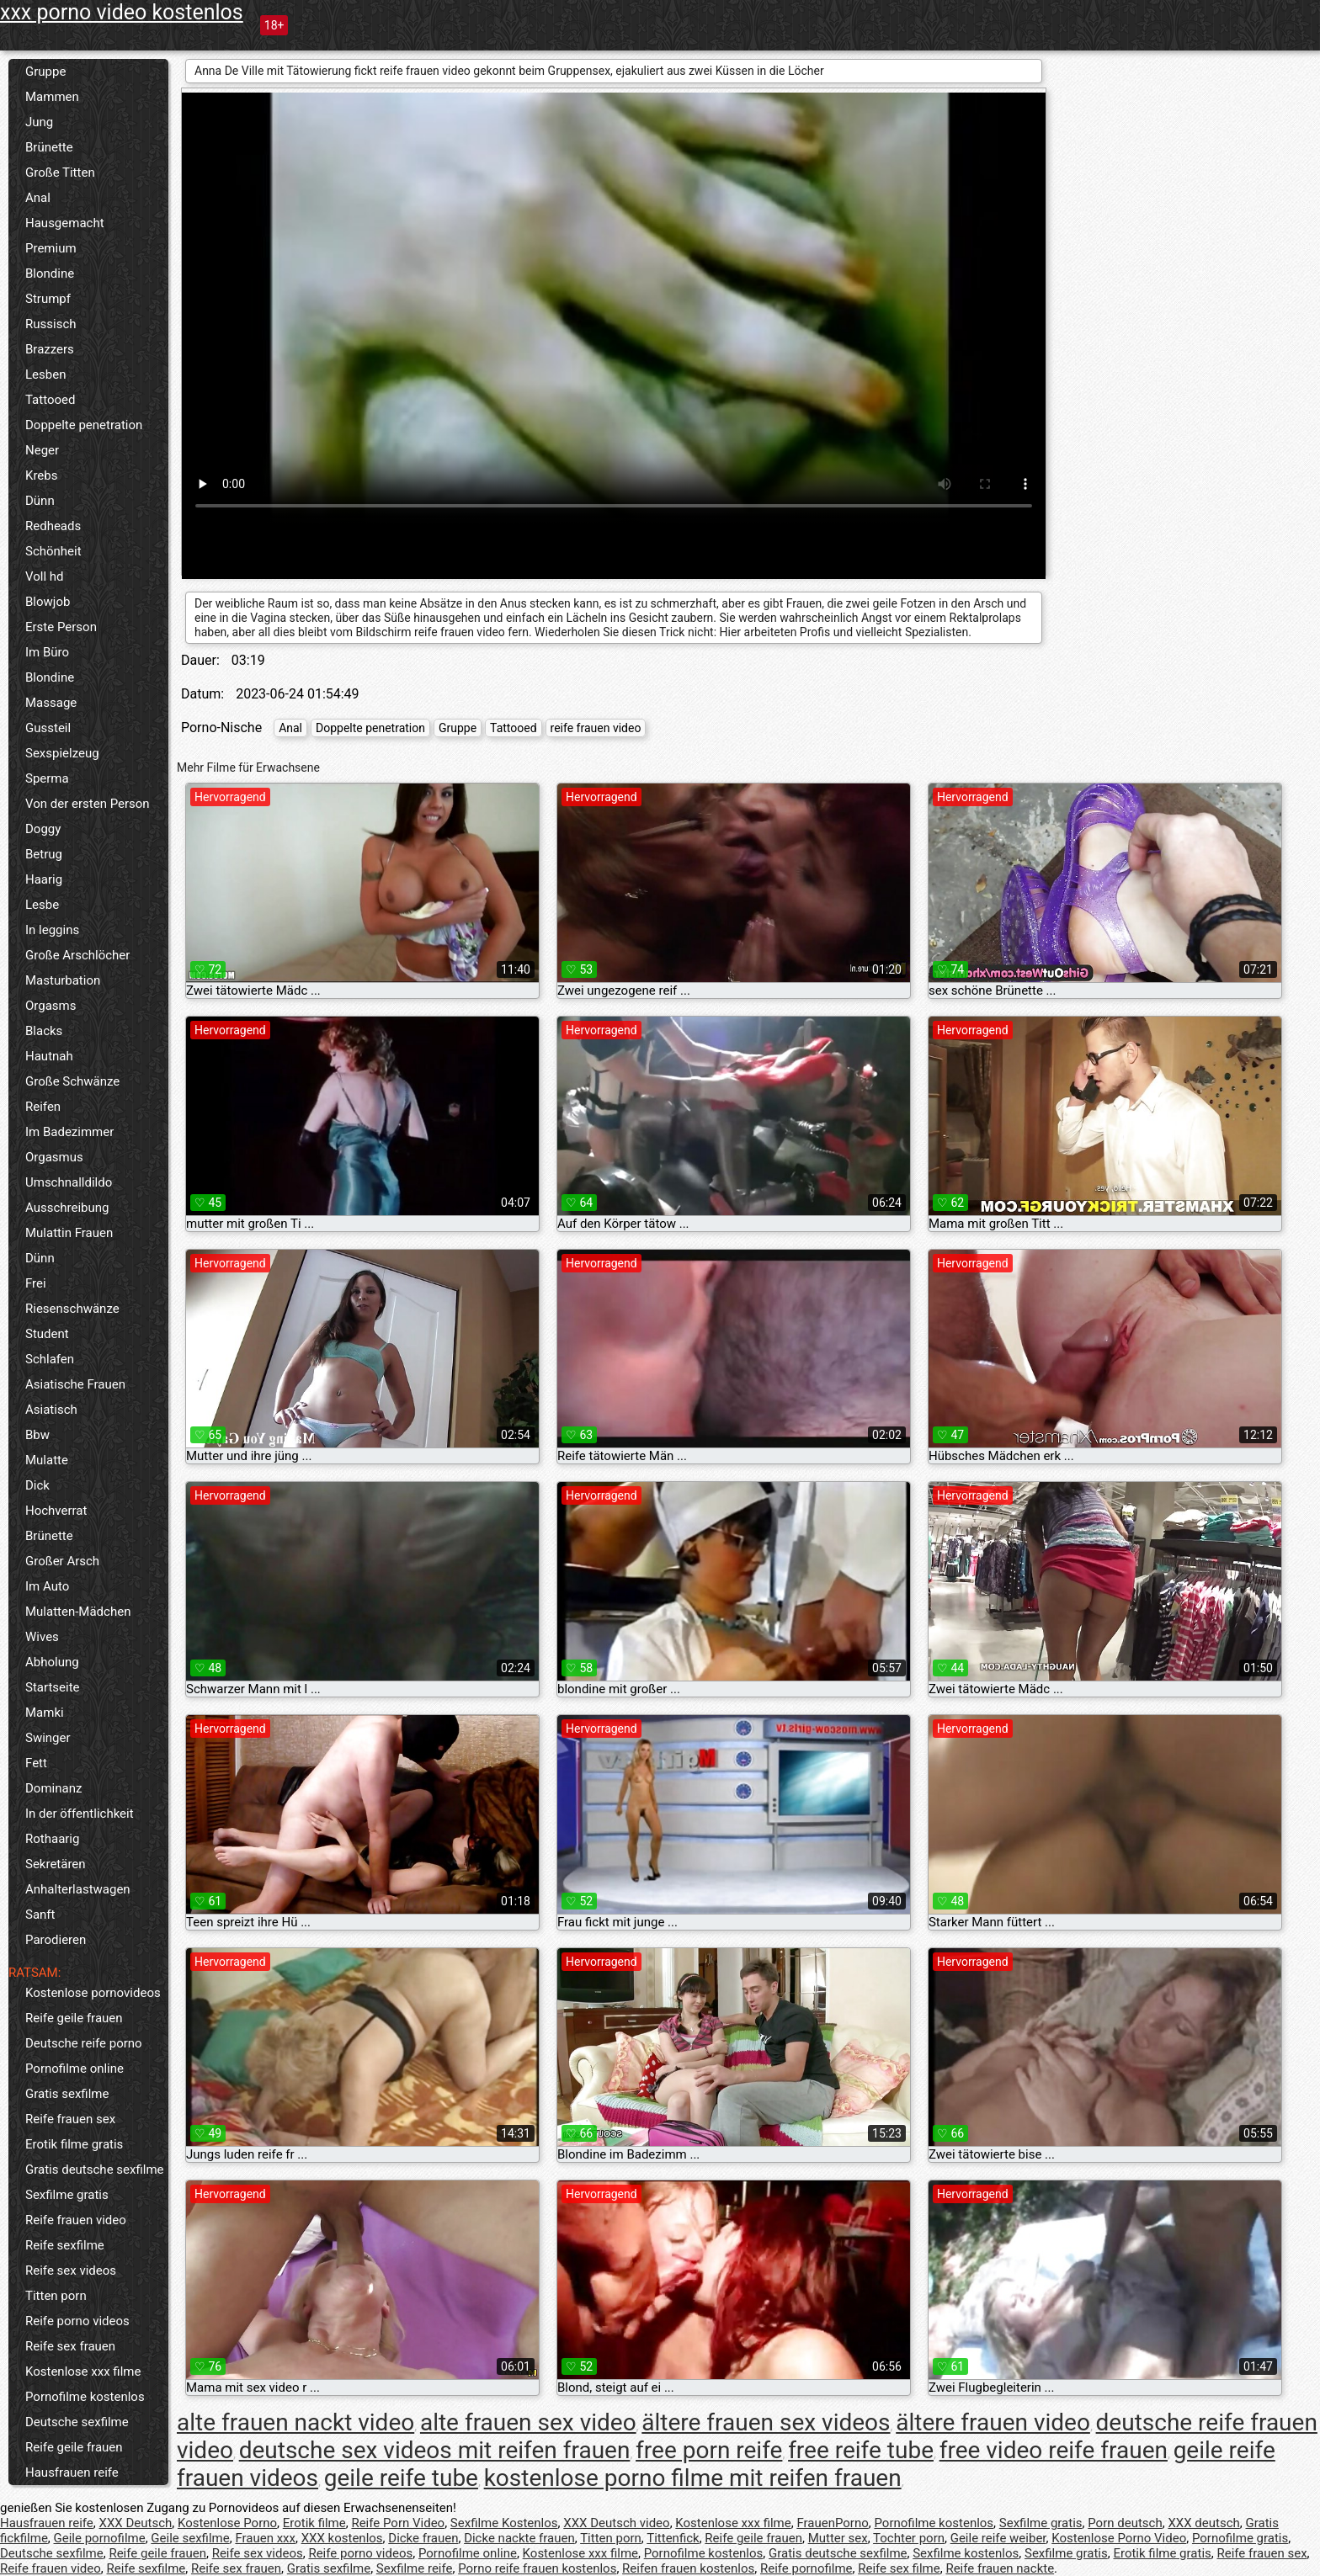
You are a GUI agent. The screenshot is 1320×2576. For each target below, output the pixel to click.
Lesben (45, 374)
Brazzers (49, 349)
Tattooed (50, 399)
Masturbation (62, 980)
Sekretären (55, 1864)
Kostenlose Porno (227, 2523)
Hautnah (49, 1056)
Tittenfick (673, 2538)
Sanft (40, 1914)
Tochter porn (909, 2538)
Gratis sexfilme (67, 2093)
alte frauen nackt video (295, 2422)
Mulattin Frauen (69, 1232)
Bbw (37, 1434)
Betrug (43, 854)
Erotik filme (314, 2523)
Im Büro (47, 652)
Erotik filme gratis (74, 2144)
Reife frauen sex (70, 2119)
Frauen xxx (265, 2538)
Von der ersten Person (87, 803)
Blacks (43, 1030)
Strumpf (48, 298)
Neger (42, 450)
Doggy (43, 829)
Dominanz (53, 1788)
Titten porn (56, 2295)
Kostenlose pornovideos (93, 1992)
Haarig (43, 879)
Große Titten (60, 172)
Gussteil (48, 728)
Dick (37, 1485)
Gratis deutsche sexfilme (94, 2169)
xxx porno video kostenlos (121, 12)
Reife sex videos (70, 2270)
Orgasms (50, 1005)
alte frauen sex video (528, 2422)
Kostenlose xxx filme (83, 2371)
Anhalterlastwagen (77, 1889)
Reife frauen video (75, 2220)
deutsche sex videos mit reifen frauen (435, 2450)
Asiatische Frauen (75, 1384)
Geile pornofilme (100, 2538)
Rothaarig (52, 1838)
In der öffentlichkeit (79, 1813)
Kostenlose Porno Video (1118, 2538)
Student (47, 1333)
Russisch (51, 324)
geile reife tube (401, 2478)
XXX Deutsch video (616, 2523)
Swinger (48, 1737)
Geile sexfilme (190, 2538)
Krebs (41, 475)
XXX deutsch (1203, 2523)
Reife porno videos (77, 2321)
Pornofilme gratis (1240, 2538)
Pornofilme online (74, 2068)
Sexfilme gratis (67, 2194)
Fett (36, 1763)
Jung (39, 122)
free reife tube (861, 2450)
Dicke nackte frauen (519, 2538)
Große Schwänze (72, 1081)
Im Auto (47, 1586)
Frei (35, 1283)
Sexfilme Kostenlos (504, 2523)
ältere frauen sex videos (765, 2422)
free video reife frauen (1053, 2450)
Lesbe (42, 904)
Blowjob (47, 601)
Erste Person (61, 627)
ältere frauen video (993, 2422)
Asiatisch (51, 1409)
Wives (42, 1636)
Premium (51, 248)
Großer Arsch (62, 1561)
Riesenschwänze (72, 1308)
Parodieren (55, 1939)
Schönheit (53, 551)
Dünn (40, 500)
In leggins (52, 929)
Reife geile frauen (74, 2018)
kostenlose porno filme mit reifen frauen (693, 2478)
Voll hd (44, 576)
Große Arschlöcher (77, 955)
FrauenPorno (832, 2523)
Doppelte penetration (83, 425)
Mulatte (46, 1460)
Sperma (47, 778)
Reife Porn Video (397, 2523)
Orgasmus (54, 1157)
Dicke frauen (423, 2538)
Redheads (53, 526)
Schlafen (49, 1359)
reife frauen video (596, 728)
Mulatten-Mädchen (77, 1611)
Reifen (43, 1106)
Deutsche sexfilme (77, 2422)
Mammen (52, 96)
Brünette (49, 147)
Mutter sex (838, 2538)
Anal (38, 197)
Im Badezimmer (69, 1131)
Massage (51, 702)
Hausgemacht (64, 223)
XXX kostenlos (342, 2538)
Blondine (49, 273)
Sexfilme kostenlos (966, 2553)
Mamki (44, 1712)
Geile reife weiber (998, 2538)
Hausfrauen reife (72, 2472)
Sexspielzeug (62, 753)
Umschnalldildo (68, 1182)
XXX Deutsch (136, 2523)
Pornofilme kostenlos (85, 2396)
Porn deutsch (1125, 2523)
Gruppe (45, 71)
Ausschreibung (67, 1207)
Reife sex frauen (70, 2346)
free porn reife (709, 2450)
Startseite (52, 1687)
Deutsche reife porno (83, 2043)
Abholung (52, 1662)
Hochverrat (56, 1510)
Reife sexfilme (64, 2245)
